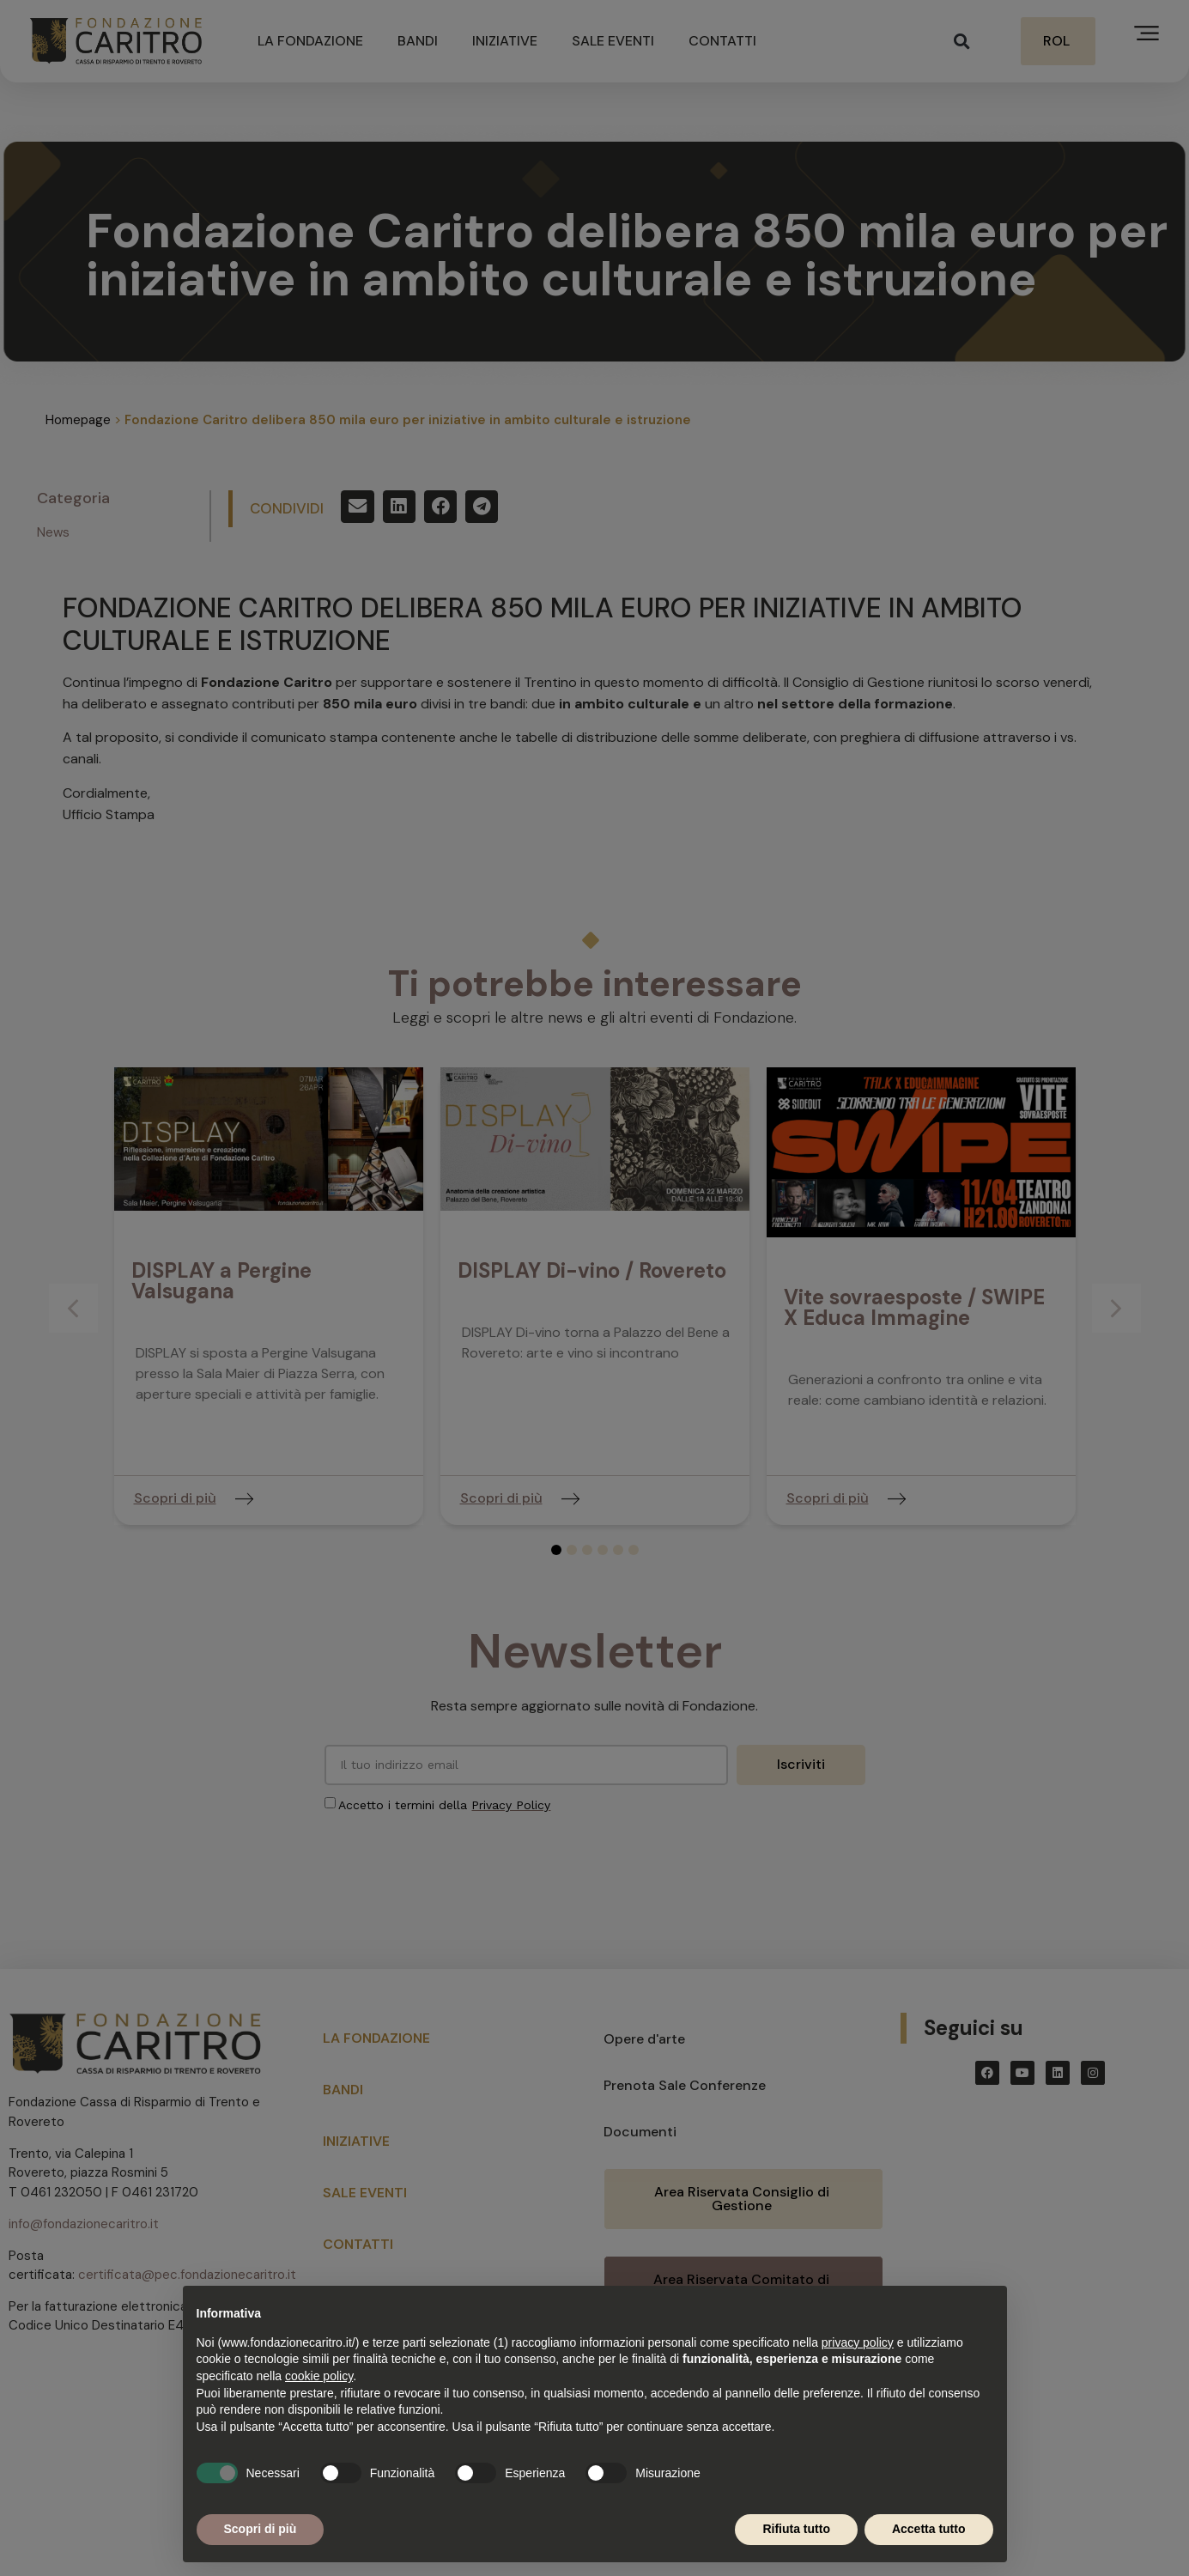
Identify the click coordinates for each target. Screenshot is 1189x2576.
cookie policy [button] (319, 2376)
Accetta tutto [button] (929, 2529)
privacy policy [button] (858, 2342)
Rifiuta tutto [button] (796, 2529)
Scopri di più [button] (260, 2529)
